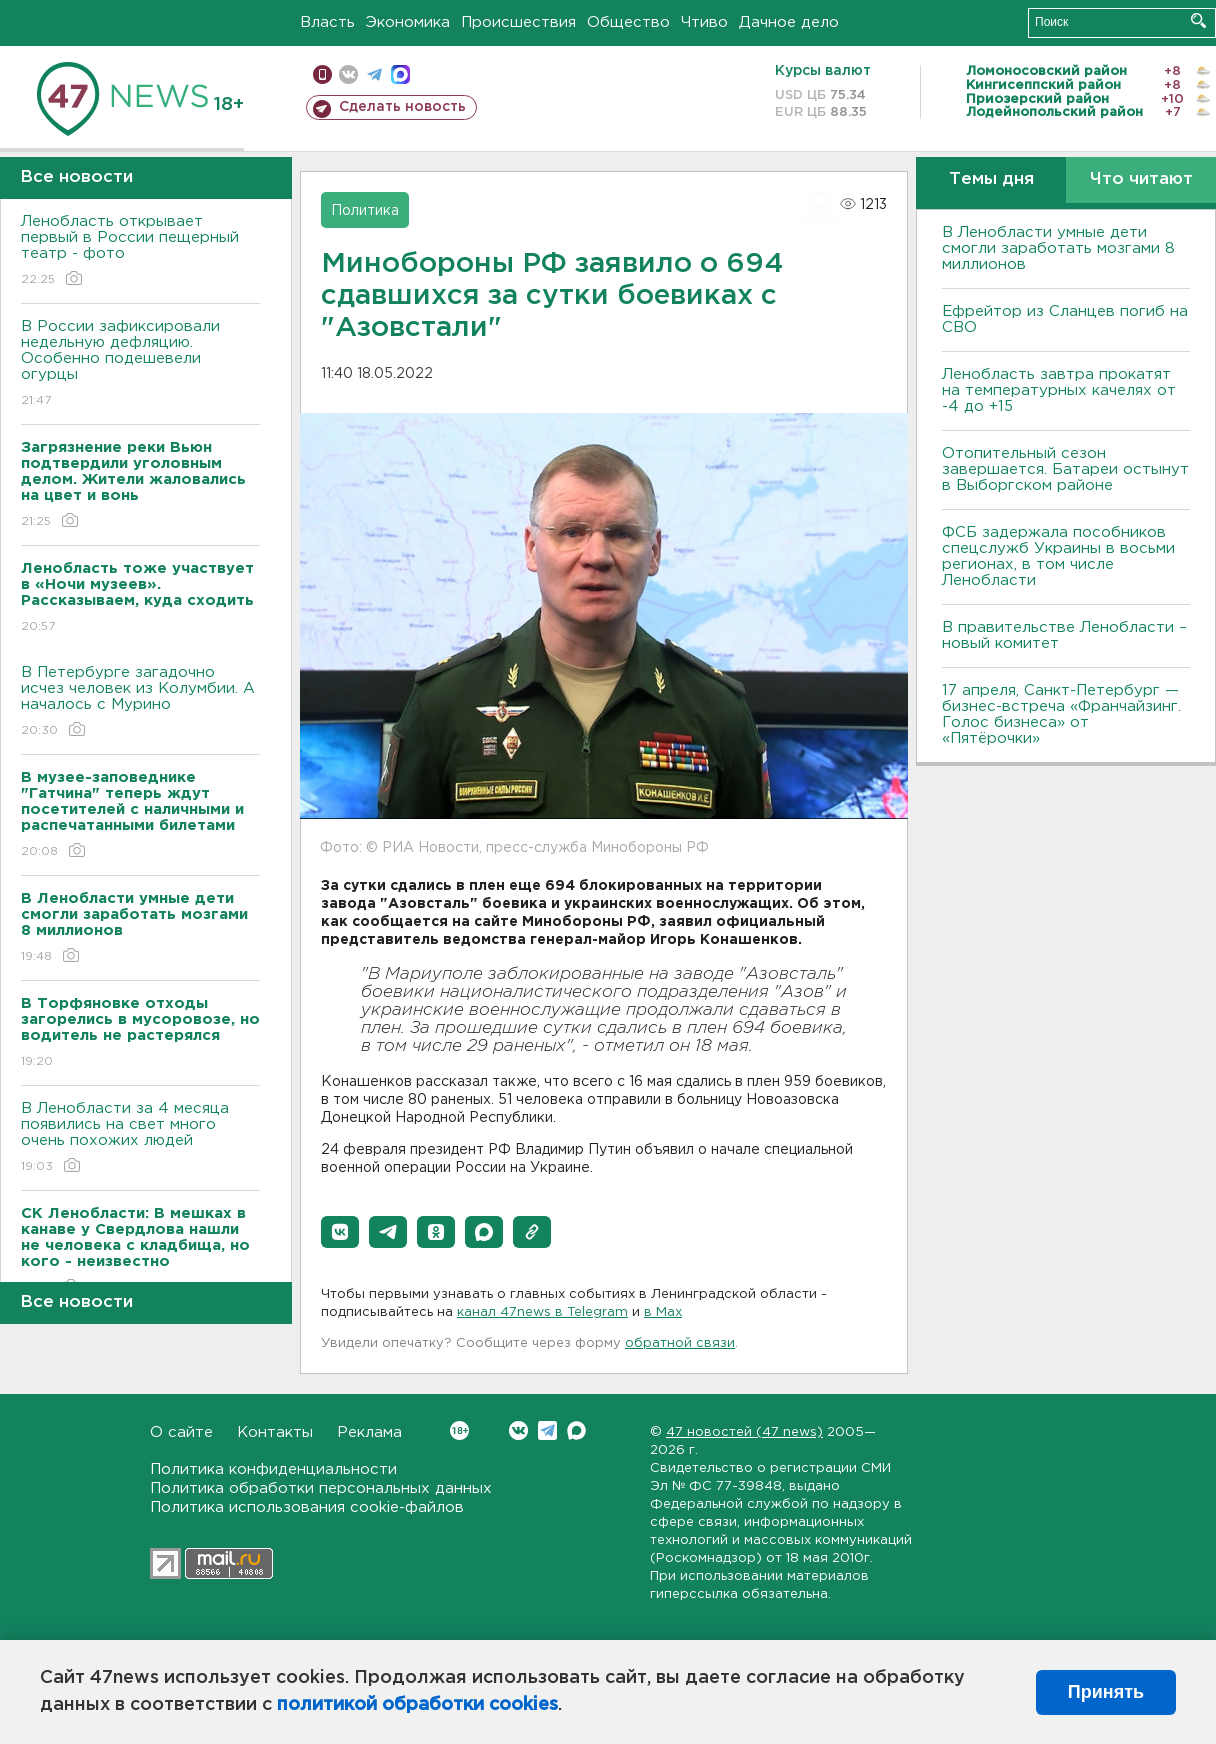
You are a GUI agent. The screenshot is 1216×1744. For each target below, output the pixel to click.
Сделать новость (402, 107)
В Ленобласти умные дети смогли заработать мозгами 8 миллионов (1058, 248)
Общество (628, 22)
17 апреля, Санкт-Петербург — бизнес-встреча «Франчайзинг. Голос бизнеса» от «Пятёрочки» (1061, 714)
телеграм (374, 74)
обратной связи (680, 1343)
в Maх (663, 1312)
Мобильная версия (322, 74)
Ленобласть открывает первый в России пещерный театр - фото (140, 251)
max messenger (400, 74)
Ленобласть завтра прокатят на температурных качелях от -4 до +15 (1059, 390)
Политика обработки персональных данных (321, 1488)
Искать (1198, 20)
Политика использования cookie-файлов (307, 1507)
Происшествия (518, 22)
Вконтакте (459, 1430)
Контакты (275, 1432)
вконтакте (348, 74)
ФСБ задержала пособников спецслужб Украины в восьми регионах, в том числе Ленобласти (1058, 556)
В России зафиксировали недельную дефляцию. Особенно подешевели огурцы (140, 364)
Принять (1106, 1692)
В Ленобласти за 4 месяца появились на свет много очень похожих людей (140, 1138)
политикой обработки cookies (417, 1705)
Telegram (547, 1430)
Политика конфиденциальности (273, 1469)
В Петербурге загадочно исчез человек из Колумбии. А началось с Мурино (140, 702)
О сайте (181, 1432)
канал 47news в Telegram (542, 1312)
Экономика (408, 22)
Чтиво (704, 22)
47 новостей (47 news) (744, 1432)
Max (576, 1430)
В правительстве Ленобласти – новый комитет (1064, 635)
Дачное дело (789, 22)
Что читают (1141, 179)
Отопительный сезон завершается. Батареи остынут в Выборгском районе (1065, 469)
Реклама (369, 1432)
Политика (365, 211)
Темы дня (991, 179)
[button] (340, 1232)
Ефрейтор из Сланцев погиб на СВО (1065, 319)
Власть (327, 22)
